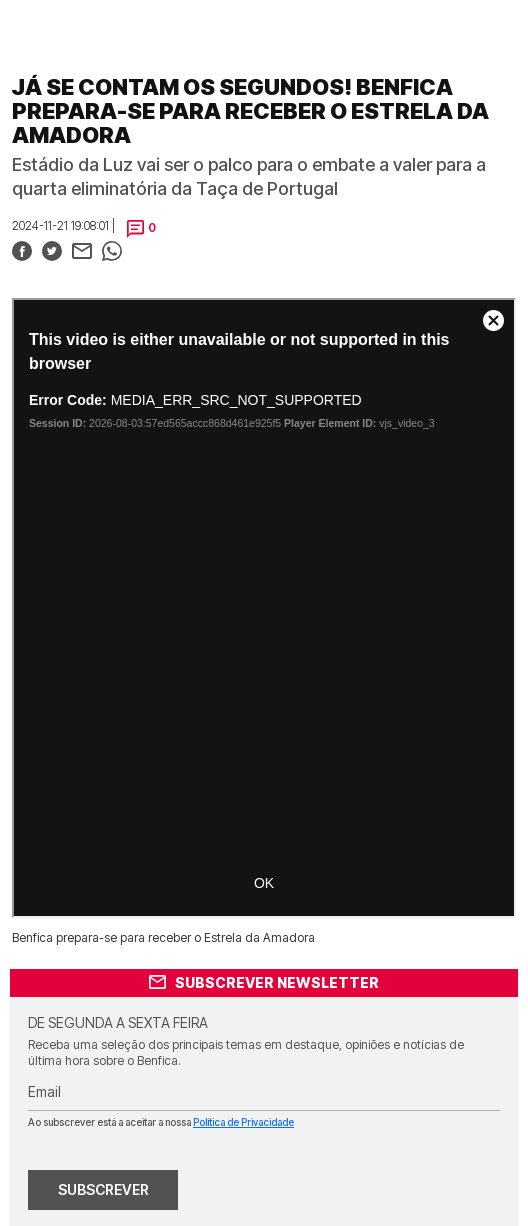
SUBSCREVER (103, 1189)
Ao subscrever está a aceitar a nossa (161, 1122)
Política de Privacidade (243, 1122)
